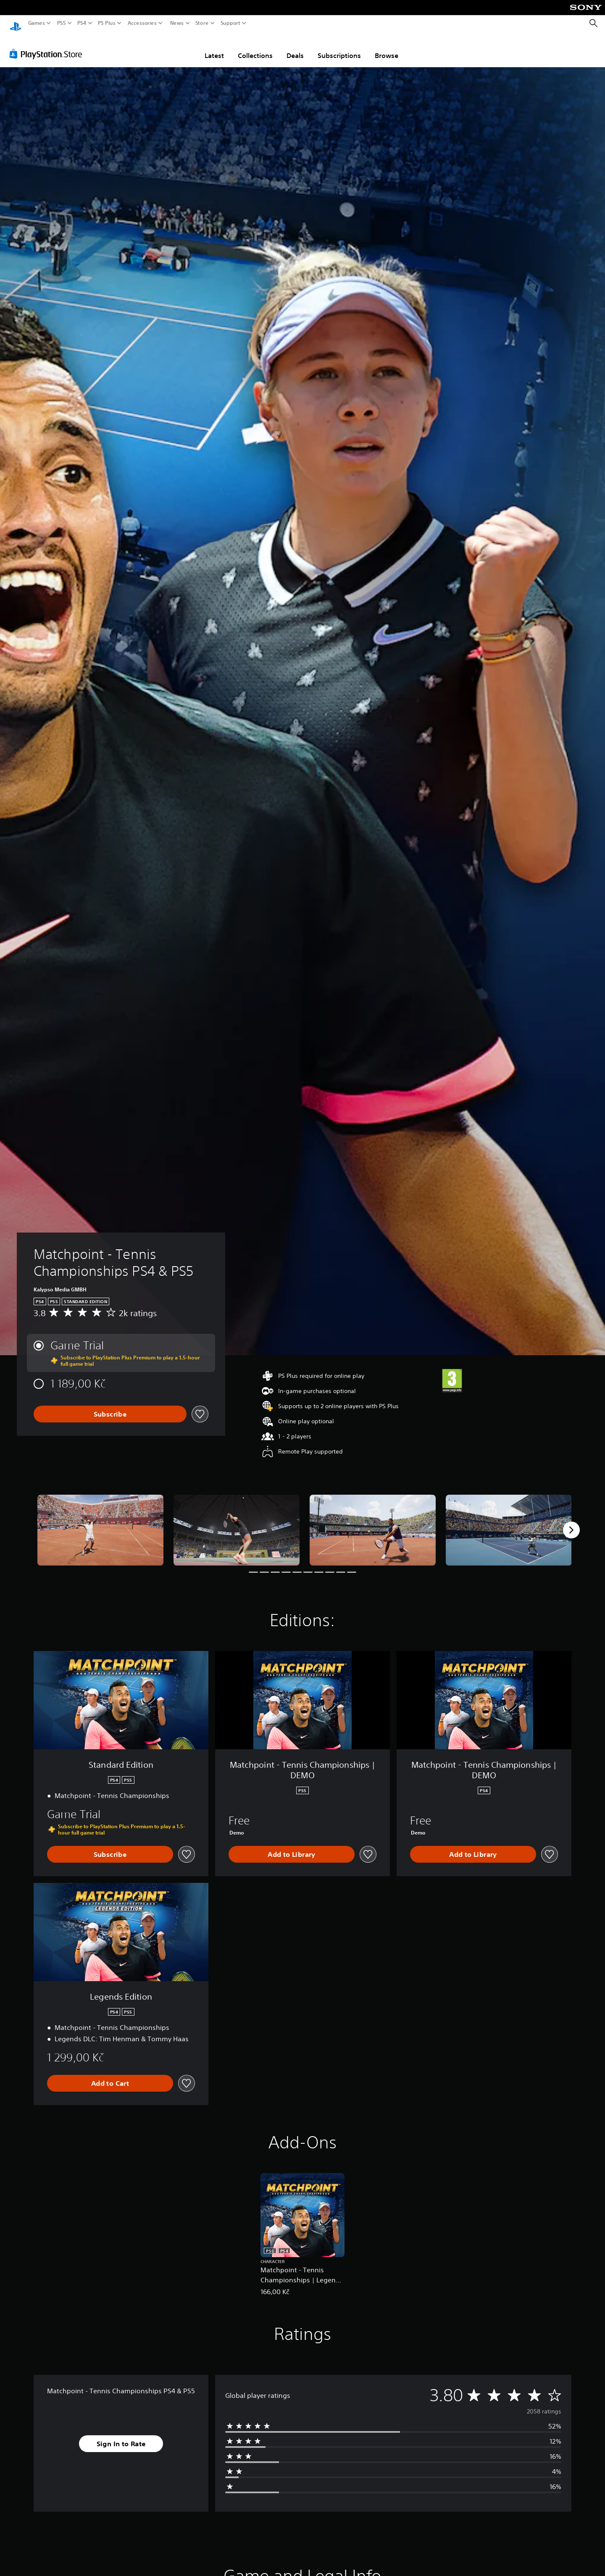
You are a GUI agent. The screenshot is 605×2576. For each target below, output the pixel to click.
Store (202, 23)
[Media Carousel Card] (100, 1522)
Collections (255, 47)
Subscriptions (339, 47)
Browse (386, 47)
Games (36, 23)
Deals (295, 47)
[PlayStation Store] (48, 46)
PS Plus (107, 23)
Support (231, 23)
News (177, 23)
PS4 (82, 23)
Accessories (142, 23)
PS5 (61, 23)
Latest (214, 47)
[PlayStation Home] (15, 23)
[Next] (571, 1522)
